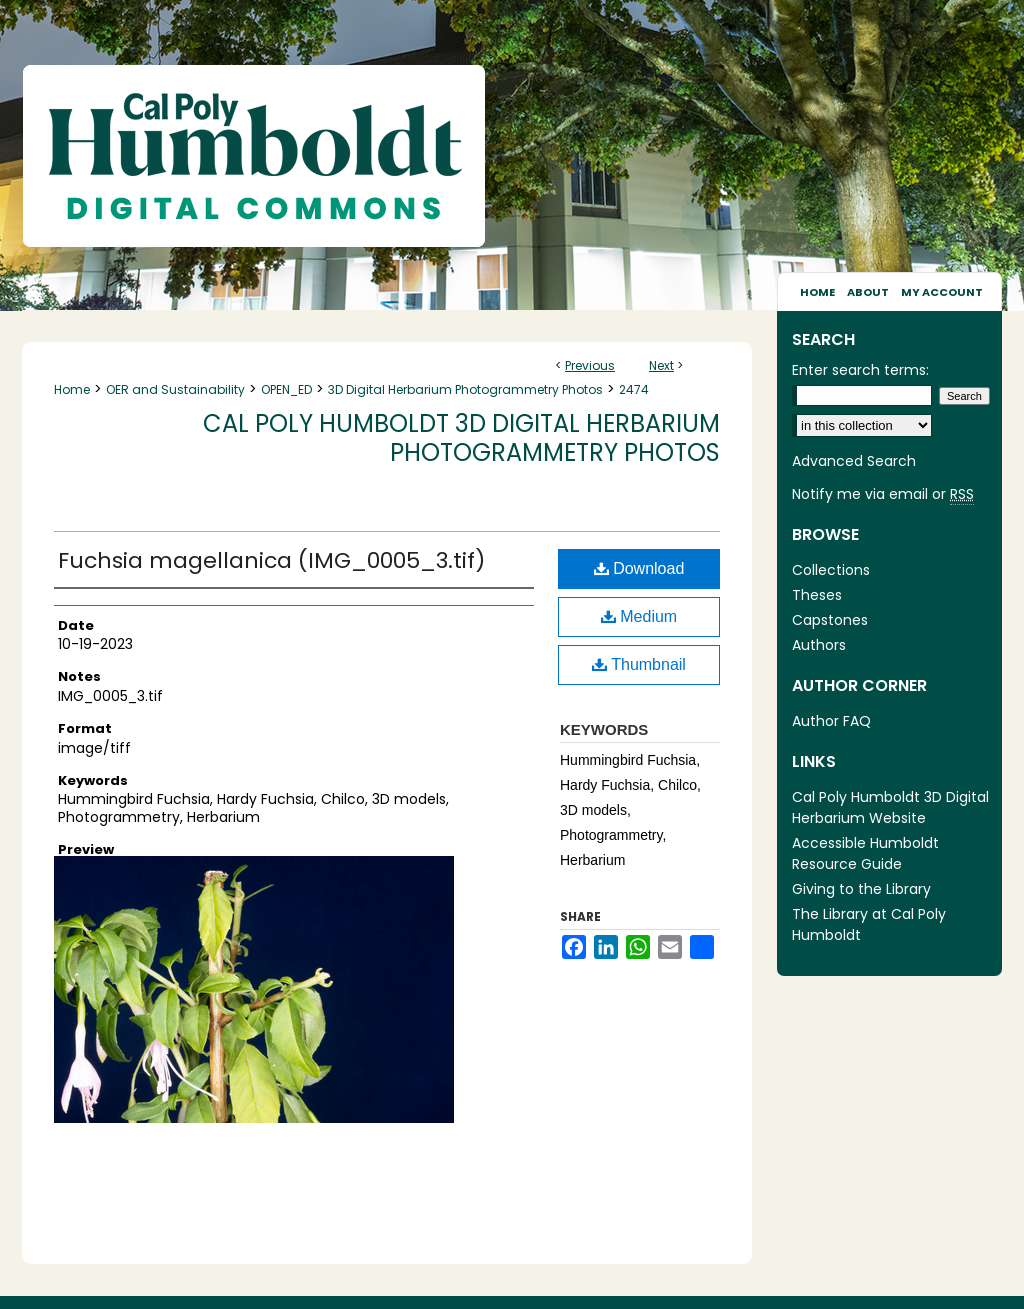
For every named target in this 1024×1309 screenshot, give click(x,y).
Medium (639, 616)
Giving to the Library (861, 889)
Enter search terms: (860, 370)
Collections (831, 570)
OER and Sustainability (175, 389)
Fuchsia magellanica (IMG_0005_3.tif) (271, 560)
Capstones (830, 620)
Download (639, 568)
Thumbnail (639, 664)
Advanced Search (854, 461)
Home (72, 389)
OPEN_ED (286, 389)
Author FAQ (831, 721)
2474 (634, 389)
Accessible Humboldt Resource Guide (865, 853)
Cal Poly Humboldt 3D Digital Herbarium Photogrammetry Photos (461, 438)
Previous (590, 365)
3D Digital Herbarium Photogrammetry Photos (465, 389)
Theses (817, 595)
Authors (819, 645)
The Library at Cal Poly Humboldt (869, 924)
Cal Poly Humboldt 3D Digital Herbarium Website (890, 807)
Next (661, 365)
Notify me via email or (883, 494)
